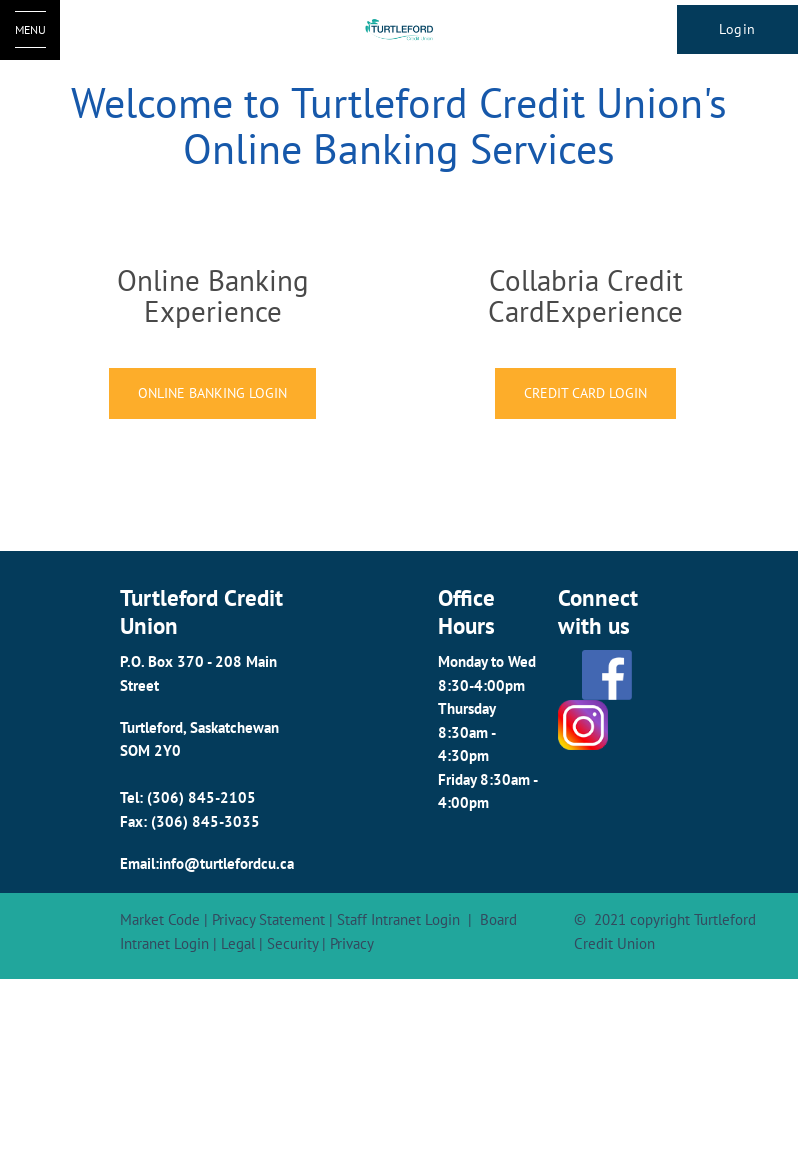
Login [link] (737, 29)
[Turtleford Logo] (399, 30)
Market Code (160, 919)
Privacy (351, 943)
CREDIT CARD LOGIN (585, 393)
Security (292, 943)
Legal (238, 943)
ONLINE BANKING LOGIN (212, 393)
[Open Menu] (30, 30)
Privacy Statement (268, 919)
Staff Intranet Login (398, 919)
